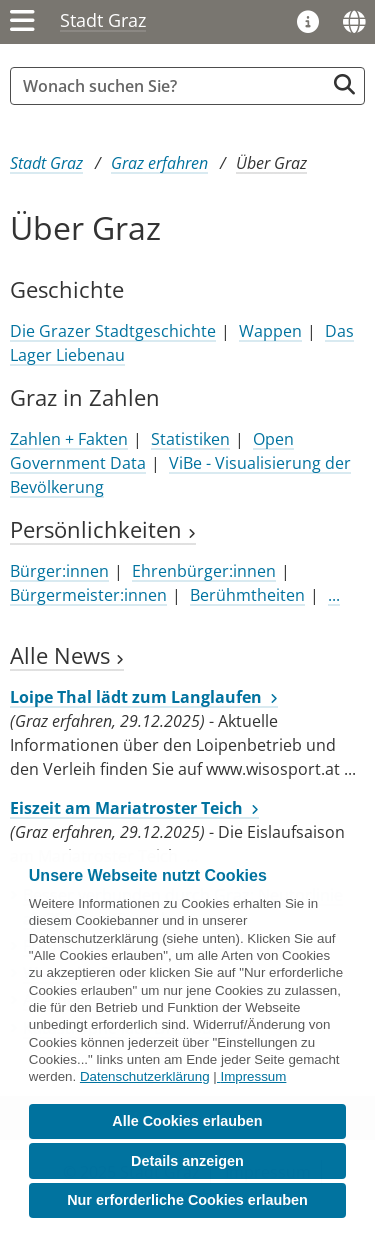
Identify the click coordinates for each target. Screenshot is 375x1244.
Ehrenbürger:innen (204, 571)
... (334, 595)
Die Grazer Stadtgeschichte (113, 331)
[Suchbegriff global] (172, 86)
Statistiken (190, 439)
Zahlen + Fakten (69, 439)
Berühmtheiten (247, 595)
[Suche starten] (344, 84)
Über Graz (271, 163)
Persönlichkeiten (103, 529)
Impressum (253, 1076)
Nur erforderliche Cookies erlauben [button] (187, 1200)
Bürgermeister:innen (88, 595)
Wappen (270, 331)
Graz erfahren (159, 163)
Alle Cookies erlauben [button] (187, 1121)
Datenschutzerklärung (145, 1076)
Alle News (67, 655)
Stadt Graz (103, 20)
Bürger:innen (59, 571)
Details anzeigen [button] (187, 1161)
